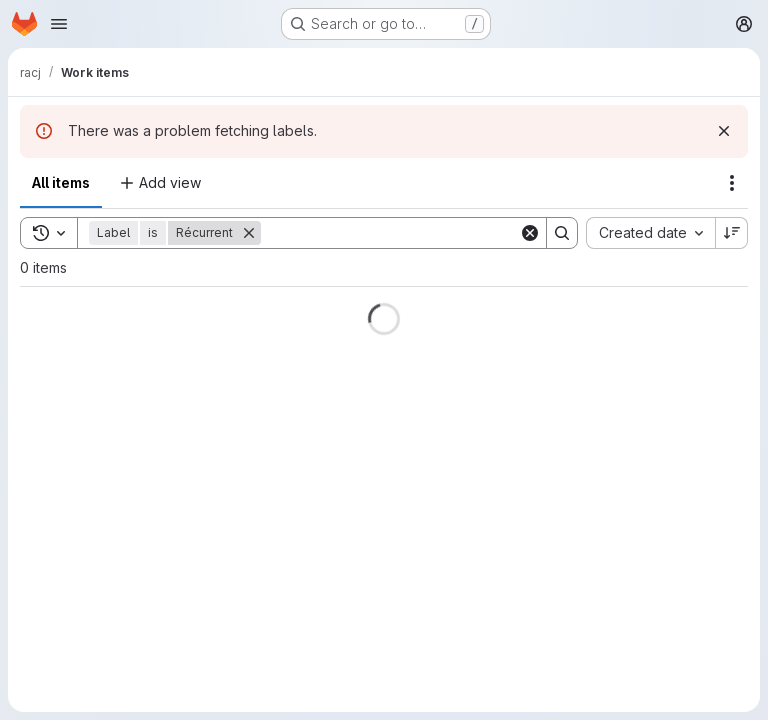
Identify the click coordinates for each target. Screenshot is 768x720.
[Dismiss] (724, 131)
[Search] (390, 233)
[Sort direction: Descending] (732, 233)
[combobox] (650, 233)
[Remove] (249, 233)
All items (61, 182)
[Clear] (530, 233)
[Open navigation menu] (59, 24)
